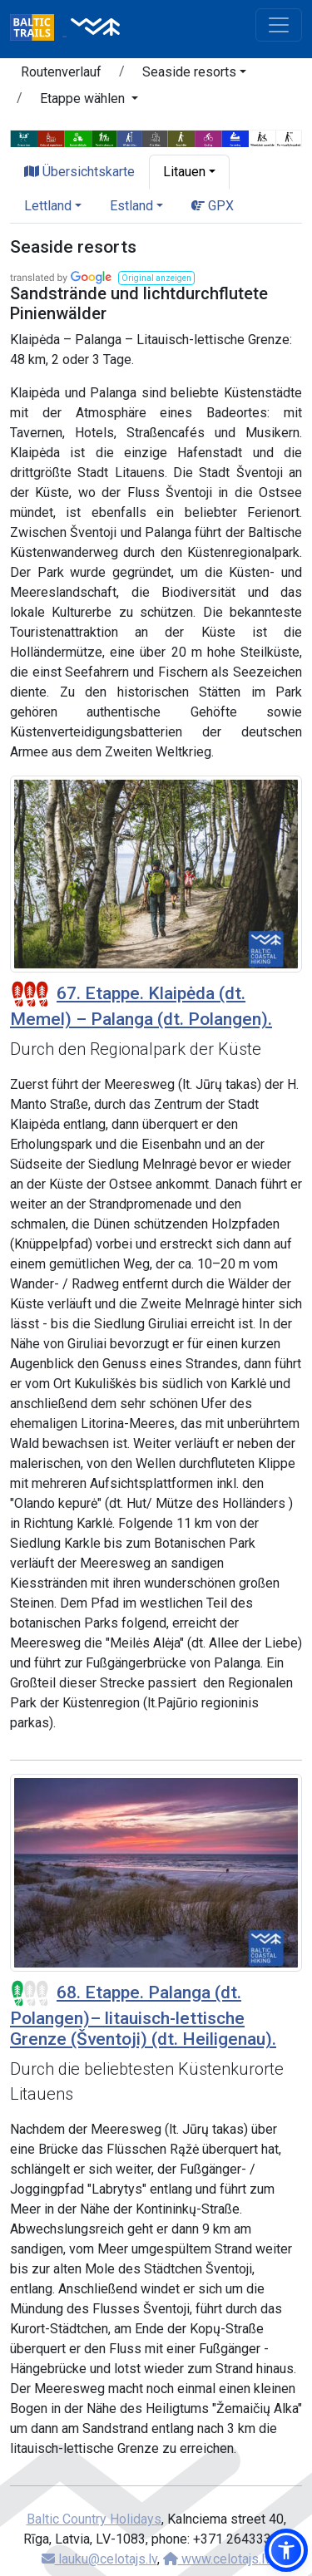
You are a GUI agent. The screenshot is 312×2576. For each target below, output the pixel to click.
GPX (212, 206)
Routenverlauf (61, 72)
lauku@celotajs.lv (99, 2559)
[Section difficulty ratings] (30, 994)
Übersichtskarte (79, 172)
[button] (194, 75)
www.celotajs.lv (217, 2559)
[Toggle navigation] (278, 25)
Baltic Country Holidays (94, 2519)
